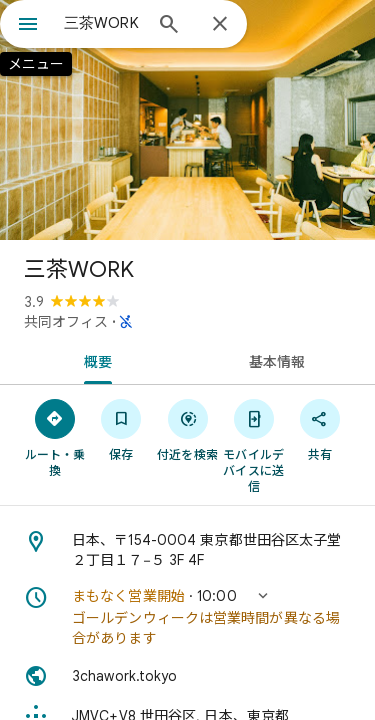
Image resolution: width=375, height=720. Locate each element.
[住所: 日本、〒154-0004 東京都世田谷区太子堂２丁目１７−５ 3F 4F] (187, 550)
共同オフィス (66, 322)
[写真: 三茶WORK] (187, 120)
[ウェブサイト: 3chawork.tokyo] (187, 676)
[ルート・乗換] (55, 437)
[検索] (169, 26)
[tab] (94, 360)
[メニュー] (28, 26)
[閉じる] (220, 25)
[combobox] (102, 23)
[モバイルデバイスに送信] (254, 445)
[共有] (320, 429)
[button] (187, 617)
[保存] (121, 429)
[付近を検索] (187, 429)
